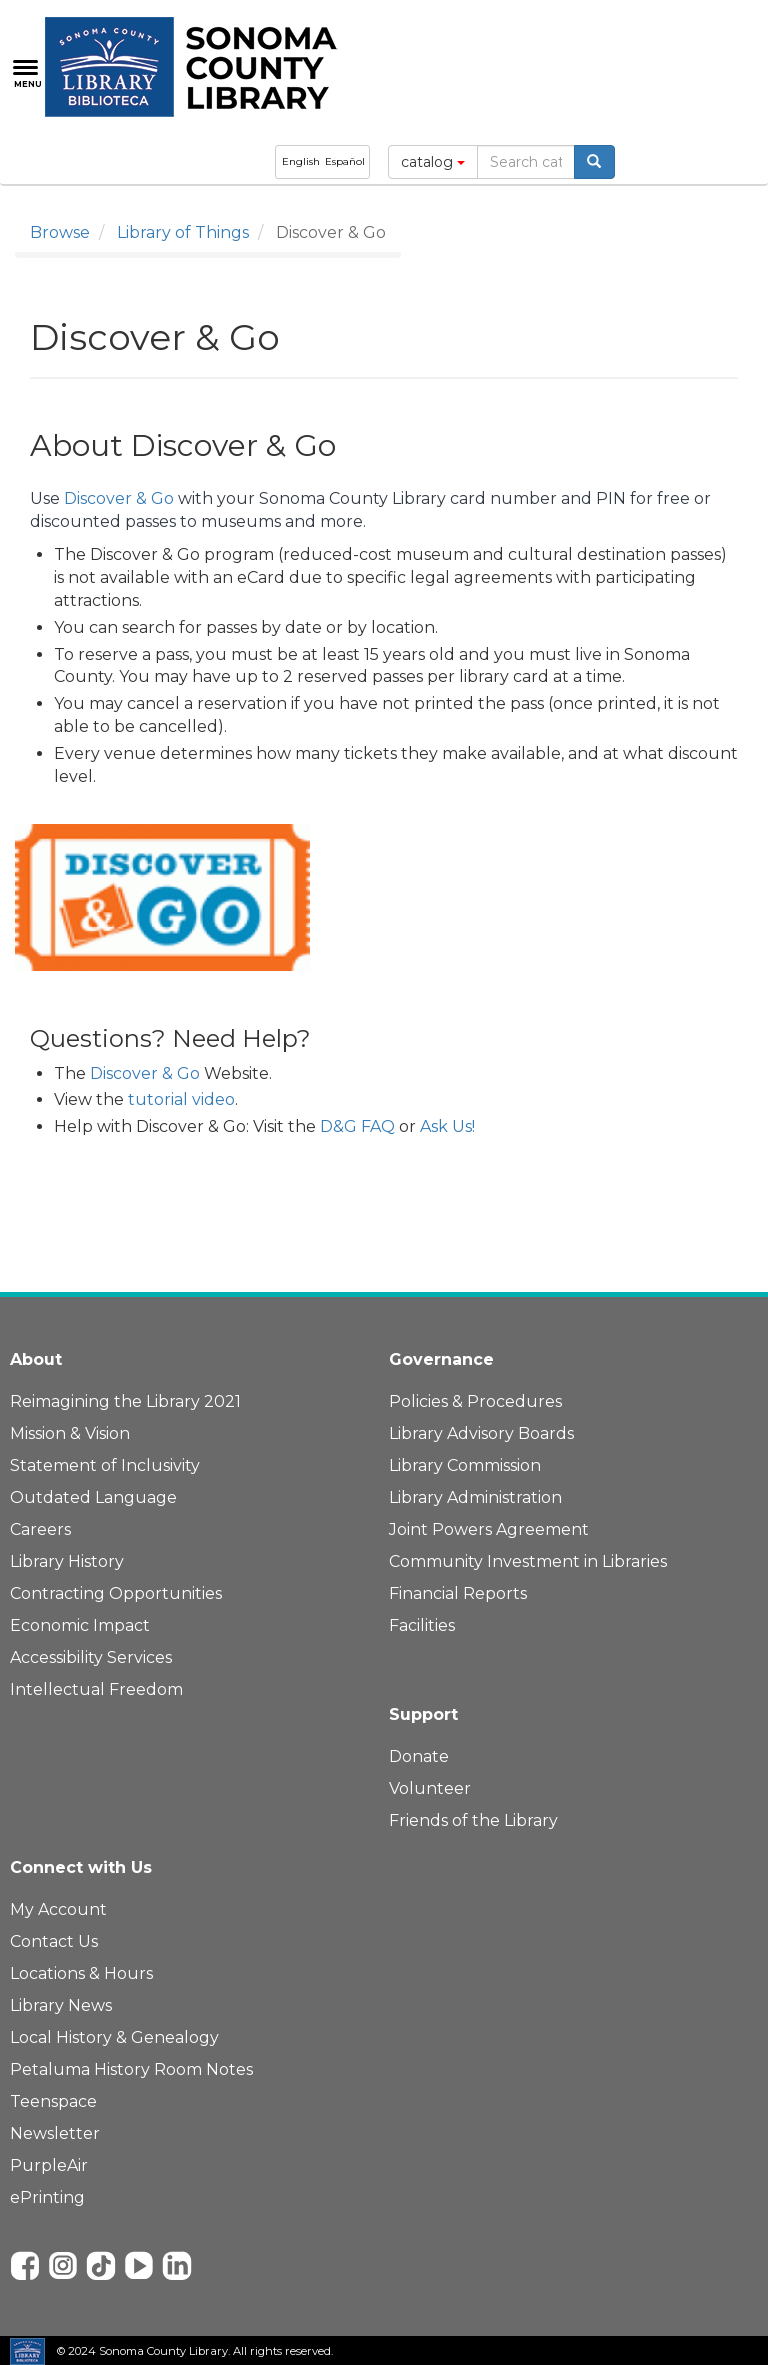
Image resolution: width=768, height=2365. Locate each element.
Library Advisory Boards (481, 1433)
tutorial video (181, 1099)
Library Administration (475, 1497)
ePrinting (47, 2197)
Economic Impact (80, 1625)
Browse (60, 232)
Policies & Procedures (475, 1401)
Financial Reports (458, 1593)
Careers (40, 1529)
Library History (67, 1561)
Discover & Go (119, 498)
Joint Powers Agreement (489, 1529)
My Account (58, 1909)
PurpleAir (49, 2165)
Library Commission (465, 1465)
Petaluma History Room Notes (131, 2069)
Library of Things (183, 232)
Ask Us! (447, 1126)
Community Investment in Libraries (528, 1561)
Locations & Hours (81, 1973)
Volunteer (430, 1788)
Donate (419, 1756)
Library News (61, 2005)
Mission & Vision (70, 1433)
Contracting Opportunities (116, 1593)
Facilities (422, 1625)
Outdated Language (93, 1497)
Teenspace (53, 2101)
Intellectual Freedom (96, 1689)
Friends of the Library (473, 1820)
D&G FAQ (357, 1126)
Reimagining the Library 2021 (125, 1401)
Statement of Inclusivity (105, 1465)
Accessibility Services (91, 1657)
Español (345, 161)
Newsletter (55, 2133)
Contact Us (54, 1941)
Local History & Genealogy (114, 2037)
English (301, 161)
